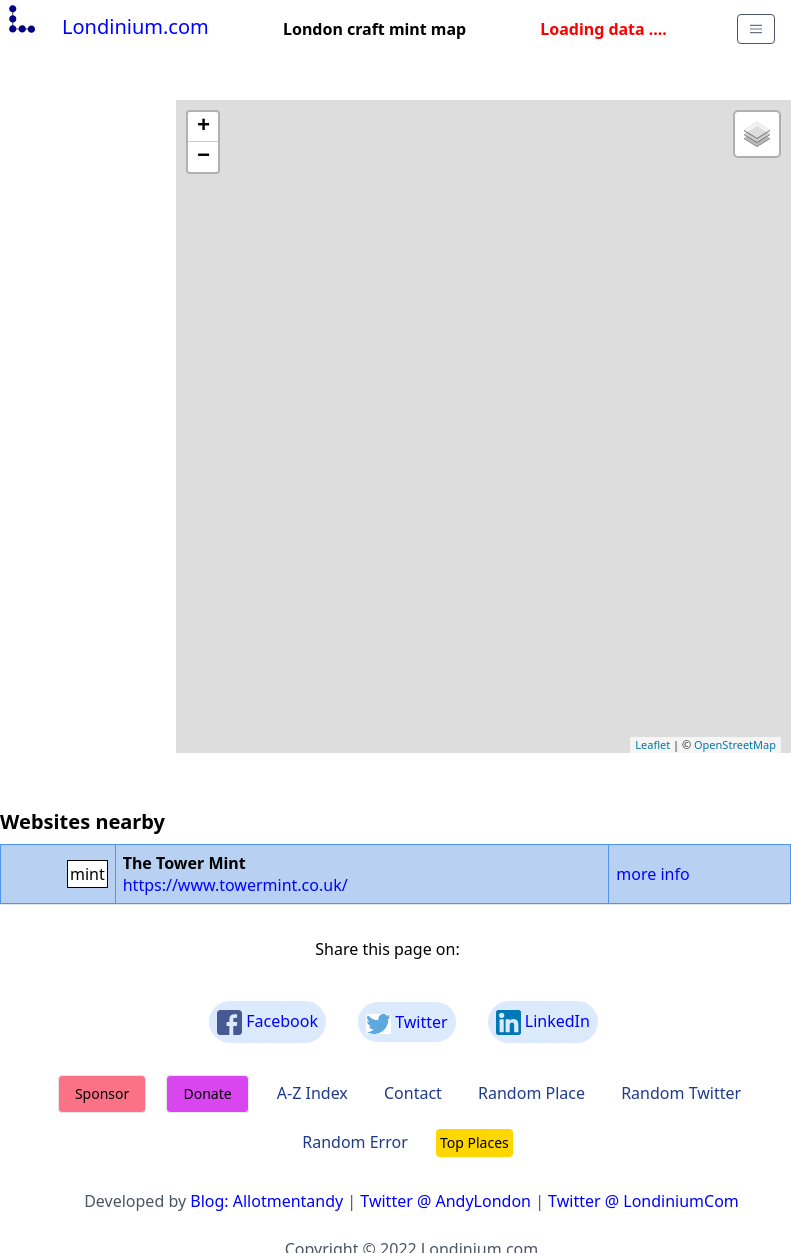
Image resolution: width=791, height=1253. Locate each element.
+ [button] (203, 127)
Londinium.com (106, 26)
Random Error (355, 1142)
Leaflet (652, 744)
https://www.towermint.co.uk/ (235, 885)
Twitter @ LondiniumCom (643, 1201)
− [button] (203, 157)
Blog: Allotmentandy (266, 1201)
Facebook (267, 1022)
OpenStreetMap (735, 744)
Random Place (531, 1093)
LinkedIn (543, 1022)
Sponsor (102, 1093)
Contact (413, 1093)
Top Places (474, 1142)
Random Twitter (681, 1093)
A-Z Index (312, 1093)
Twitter (407, 1022)
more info (652, 874)
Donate (207, 1093)
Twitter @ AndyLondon (445, 1201)
